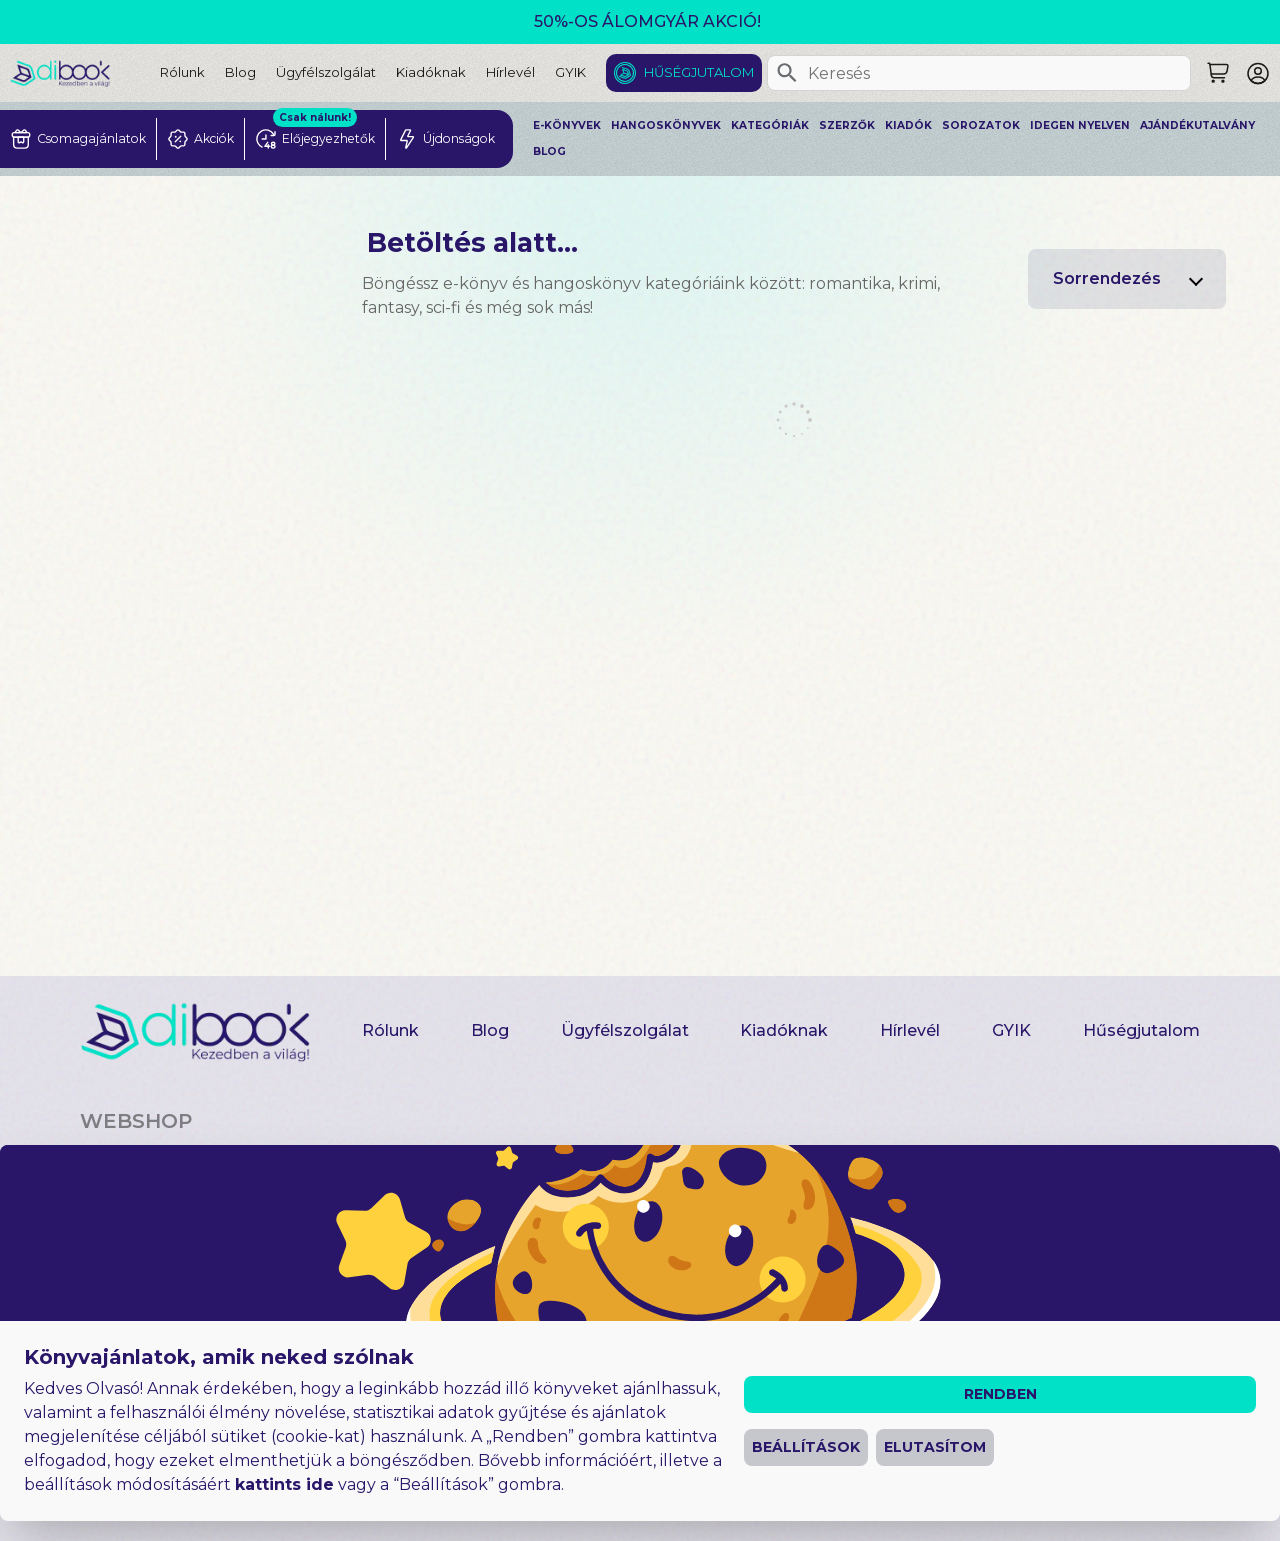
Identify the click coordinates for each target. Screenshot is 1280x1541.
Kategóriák (770, 125)
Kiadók (908, 125)
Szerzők (847, 125)
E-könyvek (567, 125)
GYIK (570, 72)
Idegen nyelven (1080, 125)
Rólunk (182, 72)
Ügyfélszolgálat (326, 72)
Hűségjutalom (699, 72)
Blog (240, 72)
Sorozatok (981, 125)
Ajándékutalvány (1197, 125)
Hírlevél (510, 72)
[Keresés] (787, 73)
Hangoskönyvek (666, 125)
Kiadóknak (431, 72)
